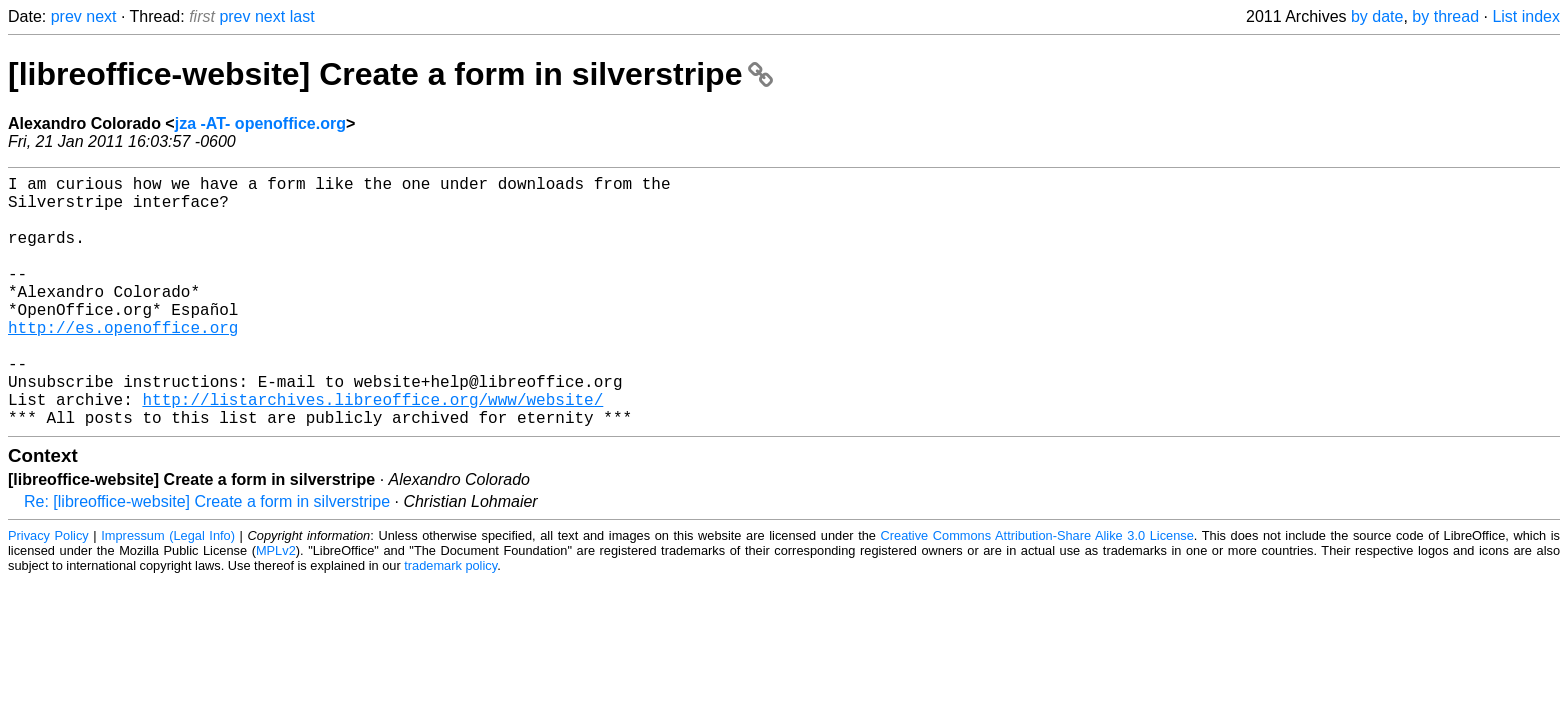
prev (66, 16)
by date (1377, 16)
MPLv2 (276, 606)
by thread (1445, 16)
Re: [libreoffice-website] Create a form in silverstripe (207, 557)
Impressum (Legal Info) (168, 591)
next (101, 16)
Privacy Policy (48, 591)
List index (1526, 16)
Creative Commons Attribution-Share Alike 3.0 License (1037, 591)
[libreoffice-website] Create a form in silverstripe (390, 74)
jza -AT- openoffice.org (260, 123)
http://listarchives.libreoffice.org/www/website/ (372, 451)
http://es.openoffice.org (123, 363)
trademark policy (450, 621)
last (302, 16)
